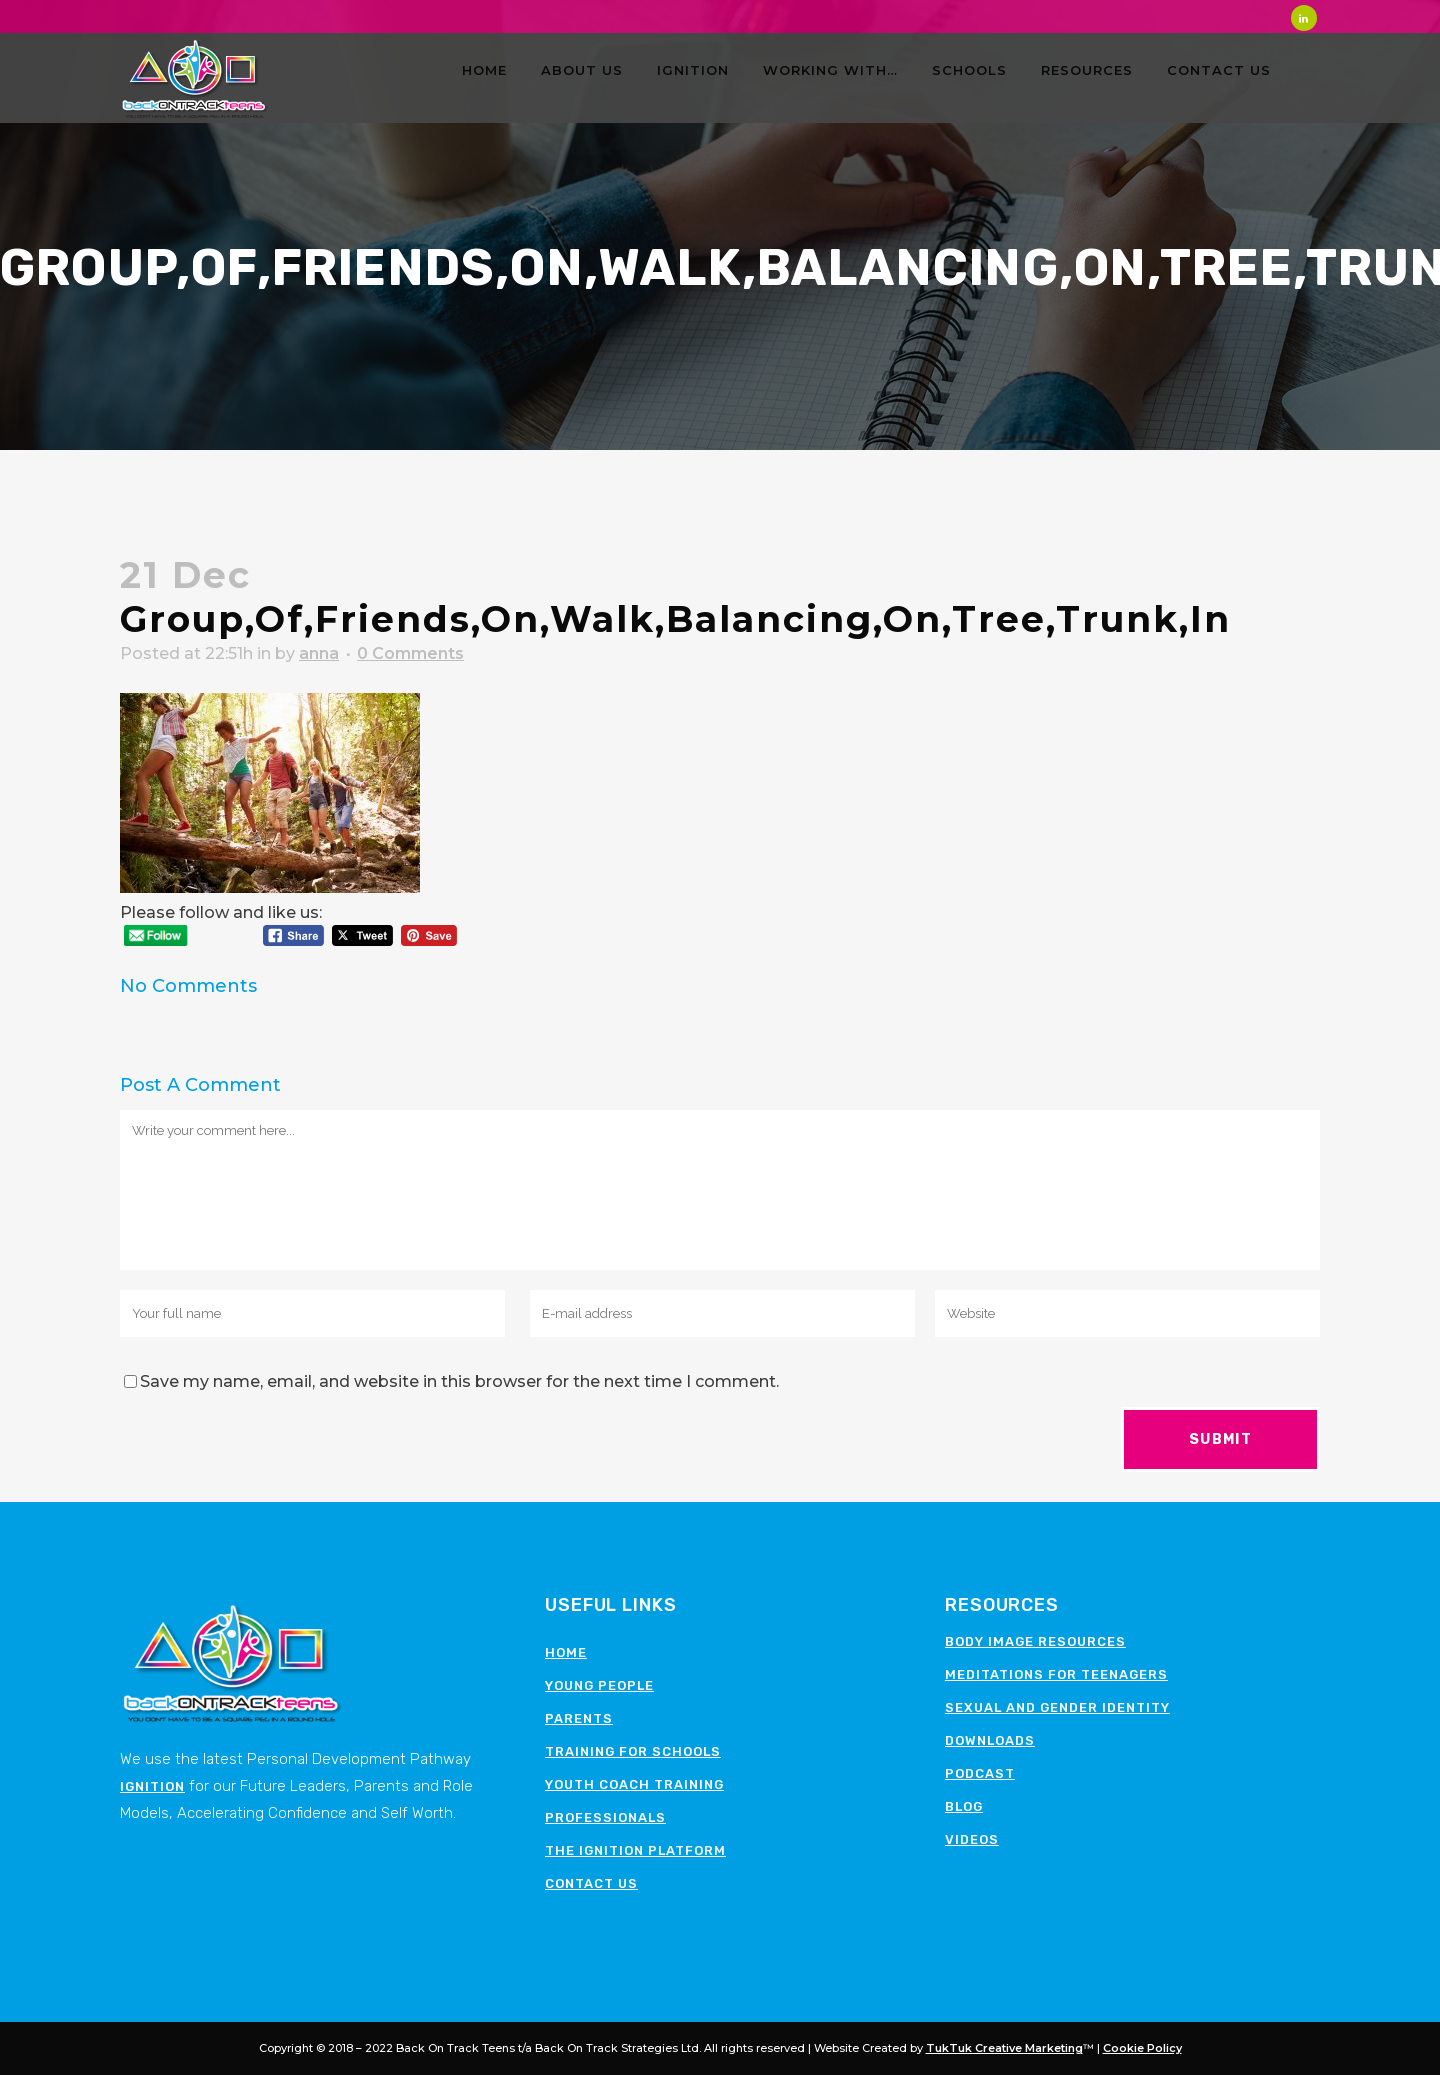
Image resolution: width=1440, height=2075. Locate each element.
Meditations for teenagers (1056, 1674)
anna (319, 653)
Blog (964, 1806)
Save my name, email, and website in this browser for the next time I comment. (459, 1381)
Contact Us (591, 1883)
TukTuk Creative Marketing (1004, 2048)
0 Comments (410, 653)
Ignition (152, 1786)
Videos (972, 1839)
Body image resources (1035, 1641)
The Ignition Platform (635, 1850)
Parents (579, 1718)
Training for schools (633, 1751)
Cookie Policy (1142, 2048)
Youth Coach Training (634, 1784)
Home (566, 1652)
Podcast (980, 1773)
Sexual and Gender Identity (1057, 1707)
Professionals (605, 1817)
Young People (599, 1685)
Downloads (990, 1740)
